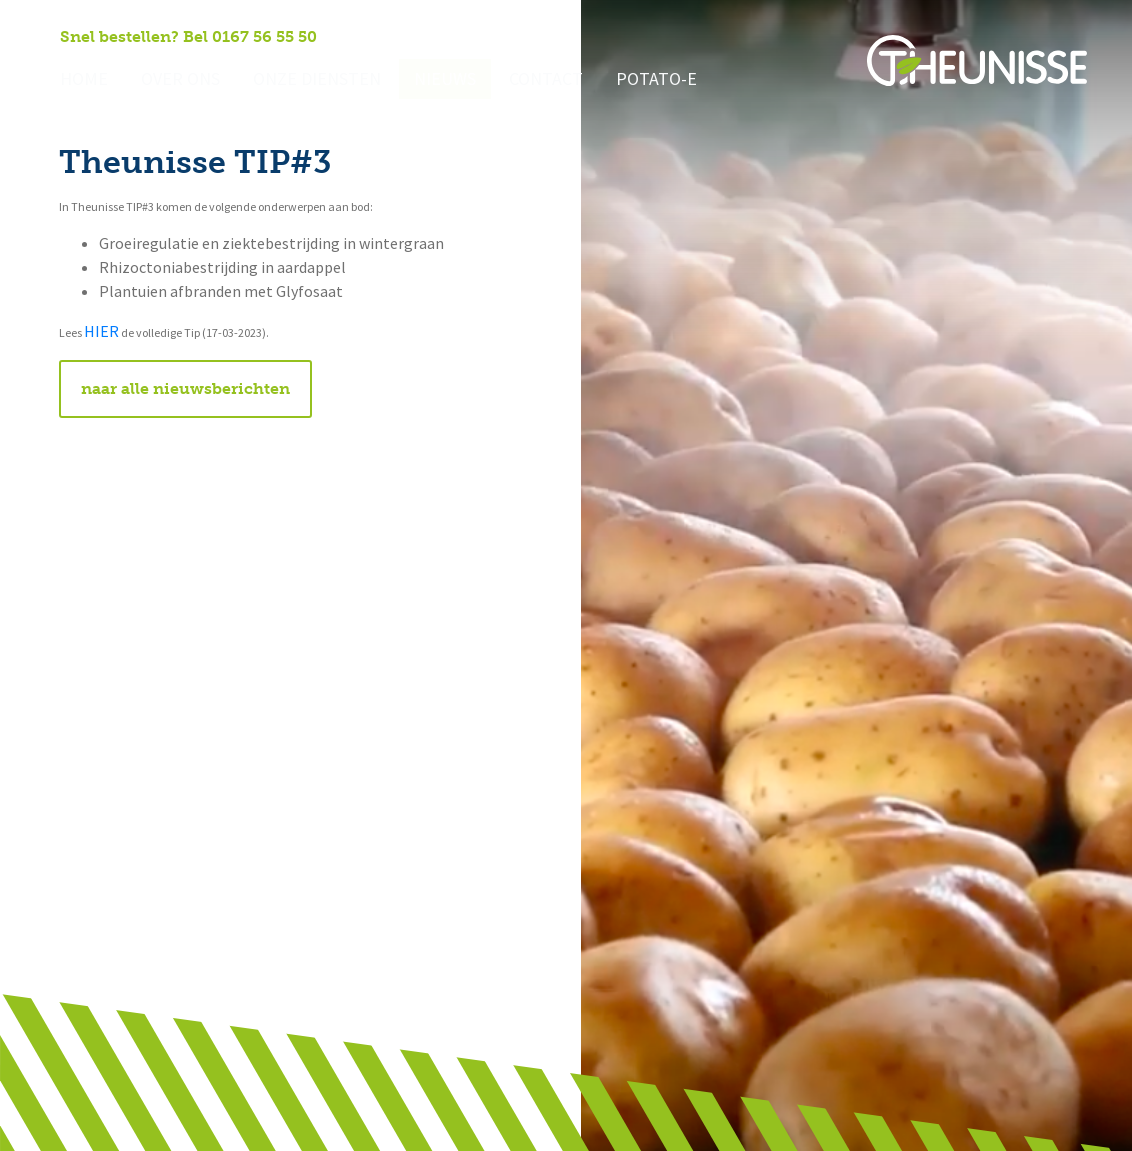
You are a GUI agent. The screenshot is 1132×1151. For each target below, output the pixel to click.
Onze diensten (298, 80)
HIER (101, 331)
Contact (512, 80)
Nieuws (417, 80)
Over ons (171, 80)
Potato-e (616, 80)
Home (81, 80)
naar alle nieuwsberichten (185, 388)
